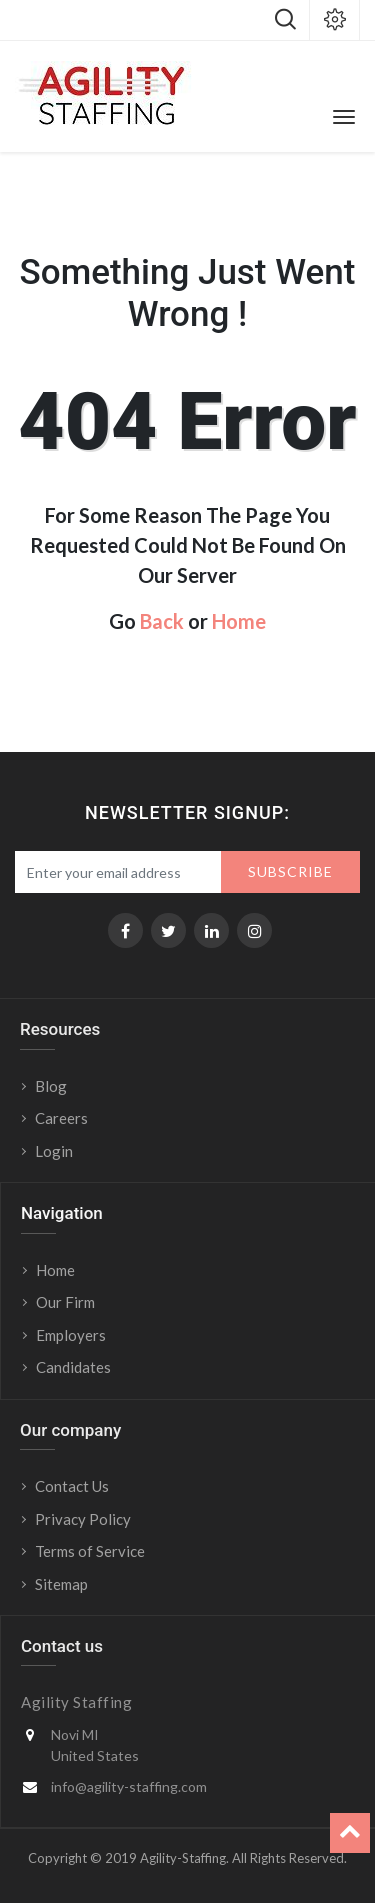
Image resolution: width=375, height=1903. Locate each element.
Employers (71, 1335)
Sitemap (61, 1584)
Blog (51, 1086)
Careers (61, 1118)
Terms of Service (90, 1551)
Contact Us (72, 1486)
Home (239, 621)
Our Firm (65, 1302)
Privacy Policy (83, 1519)
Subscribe (290, 871)
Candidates (73, 1367)
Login (55, 1151)
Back (162, 621)
